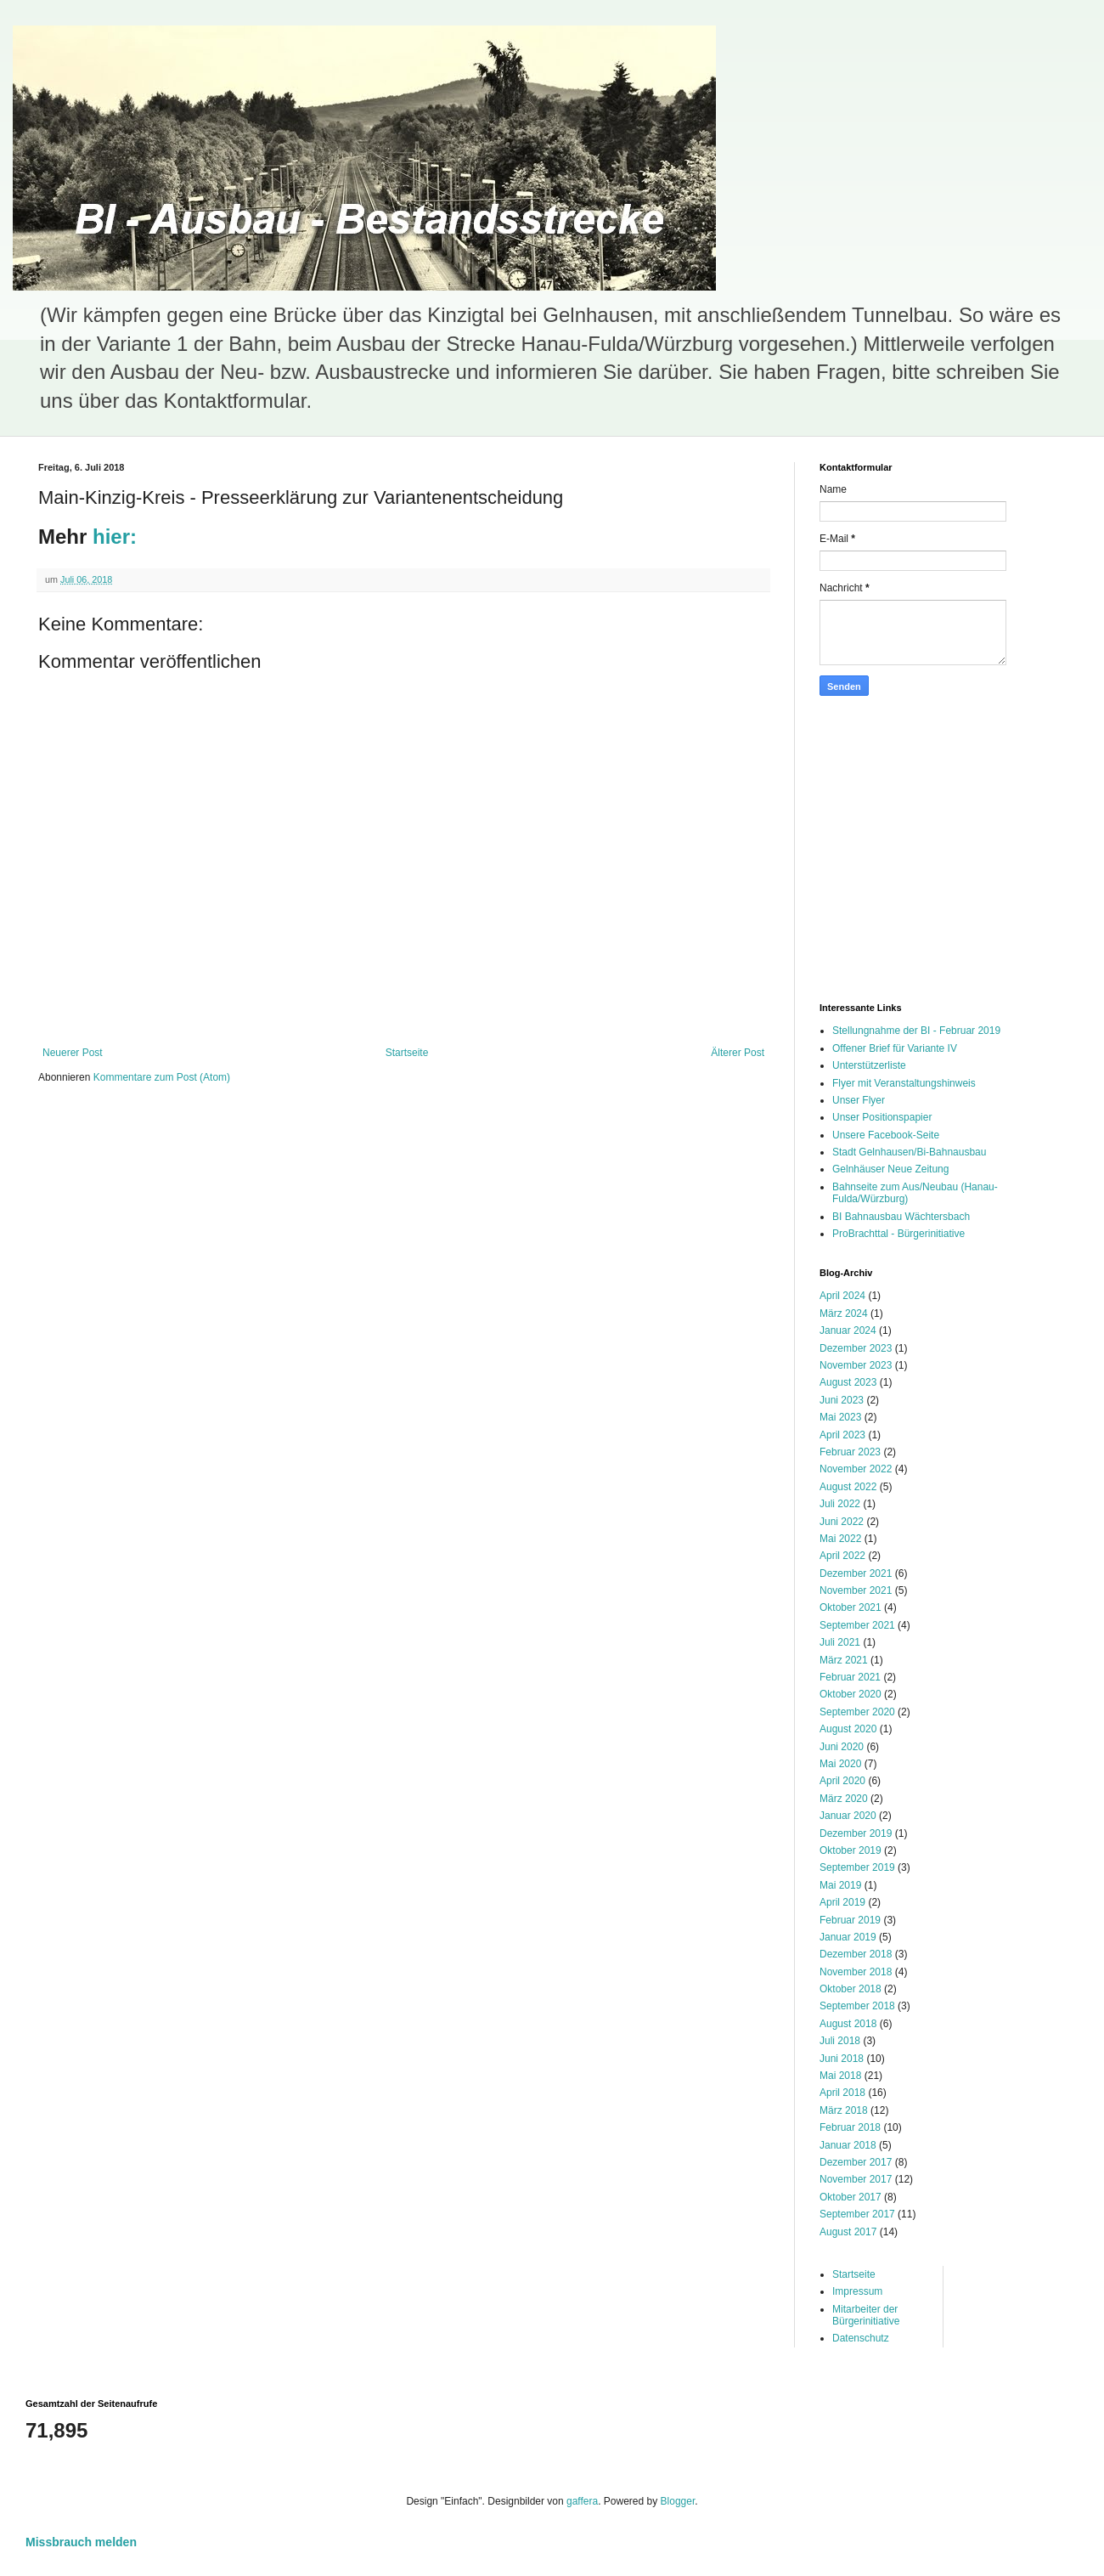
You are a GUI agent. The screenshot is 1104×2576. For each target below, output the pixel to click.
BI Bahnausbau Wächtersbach (901, 1217)
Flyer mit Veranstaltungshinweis (904, 1083)
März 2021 (844, 1660)
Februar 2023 (850, 1452)
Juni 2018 (842, 2059)
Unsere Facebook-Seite (885, 1135)
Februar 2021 (850, 1677)
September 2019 (857, 1867)
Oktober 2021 (851, 1607)
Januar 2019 (848, 1937)
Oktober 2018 (851, 1989)
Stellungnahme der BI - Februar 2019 (916, 1031)
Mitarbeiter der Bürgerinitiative (865, 2315)
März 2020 (844, 1799)
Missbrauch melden (81, 2542)
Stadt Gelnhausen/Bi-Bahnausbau (909, 1152)
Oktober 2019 (851, 1850)
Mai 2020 (840, 1764)
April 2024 (842, 1296)
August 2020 (848, 1729)
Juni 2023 (842, 1400)
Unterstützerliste (869, 1065)
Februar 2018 (850, 2127)
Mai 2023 (840, 1417)
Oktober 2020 (851, 1694)
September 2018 (857, 2006)
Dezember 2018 (856, 1954)
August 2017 (848, 2232)
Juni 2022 (842, 1522)
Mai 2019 (840, 1885)
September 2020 (857, 1712)
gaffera (582, 2501)
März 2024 (844, 1313)
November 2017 (856, 2179)
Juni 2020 (842, 1747)
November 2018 (856, 1972)
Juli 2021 (840, 1642)
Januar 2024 (848, 1330)
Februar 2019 (850, 1920)
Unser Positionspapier (882, 1117)
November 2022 (856, 1469)
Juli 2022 (840, 1504)
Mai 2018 (840, 2076)
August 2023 (848, 1382)
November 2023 (856, 1365)
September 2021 (857, 1625)
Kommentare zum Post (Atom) (161, 1077)
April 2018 (842, 2093)
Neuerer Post (72, 1053)
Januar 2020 (848, 1816)
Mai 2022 (840, 1539)
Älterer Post (737, 1053)
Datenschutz (860, 2338)
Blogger (678, 2501)
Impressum (857, 2291)
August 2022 (848, 1487)
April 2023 (842, 1435)
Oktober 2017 (851, 2197)
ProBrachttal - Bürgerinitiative (898, 1234)
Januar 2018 (848, 2145)
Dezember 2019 (856, 1833)
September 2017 (857, 2214)
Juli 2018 (840, 2041)
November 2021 (856, 1590)
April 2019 (842, 1902)
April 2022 (842, 1556)
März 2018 (844, 2110)
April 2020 (842, 1781)
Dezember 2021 (856, 1573)
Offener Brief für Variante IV (894, 1048)
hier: (115, 536)
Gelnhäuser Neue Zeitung (890, 1169)
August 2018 (848, 2024)
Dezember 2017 (856, 2162)
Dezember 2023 (856, 1348)
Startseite (407, 1053)
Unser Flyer (858, 1100)
